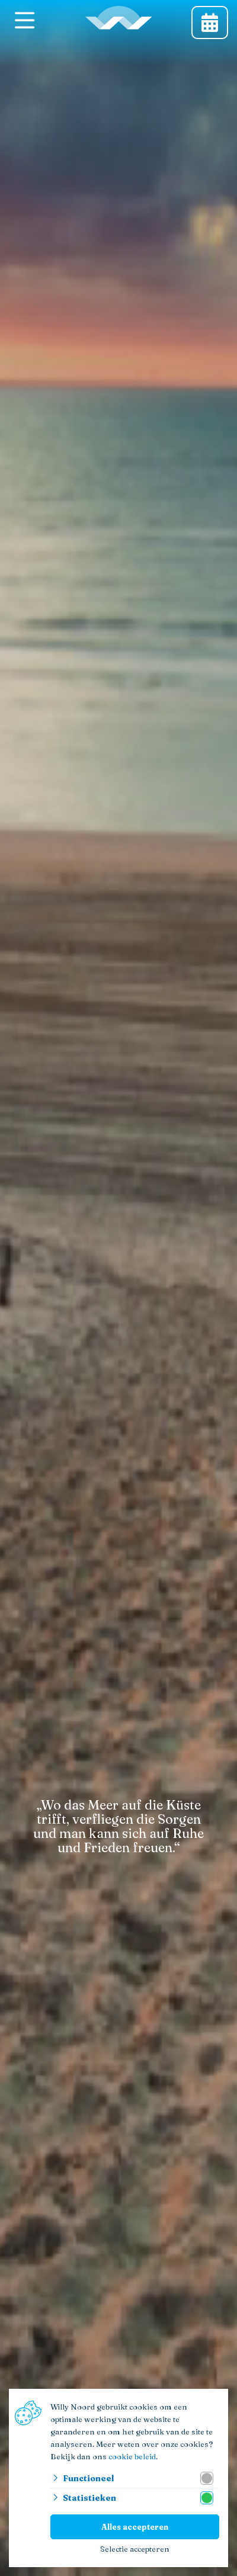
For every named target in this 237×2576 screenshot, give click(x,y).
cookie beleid (132, 2456)
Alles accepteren (134, 2527)
